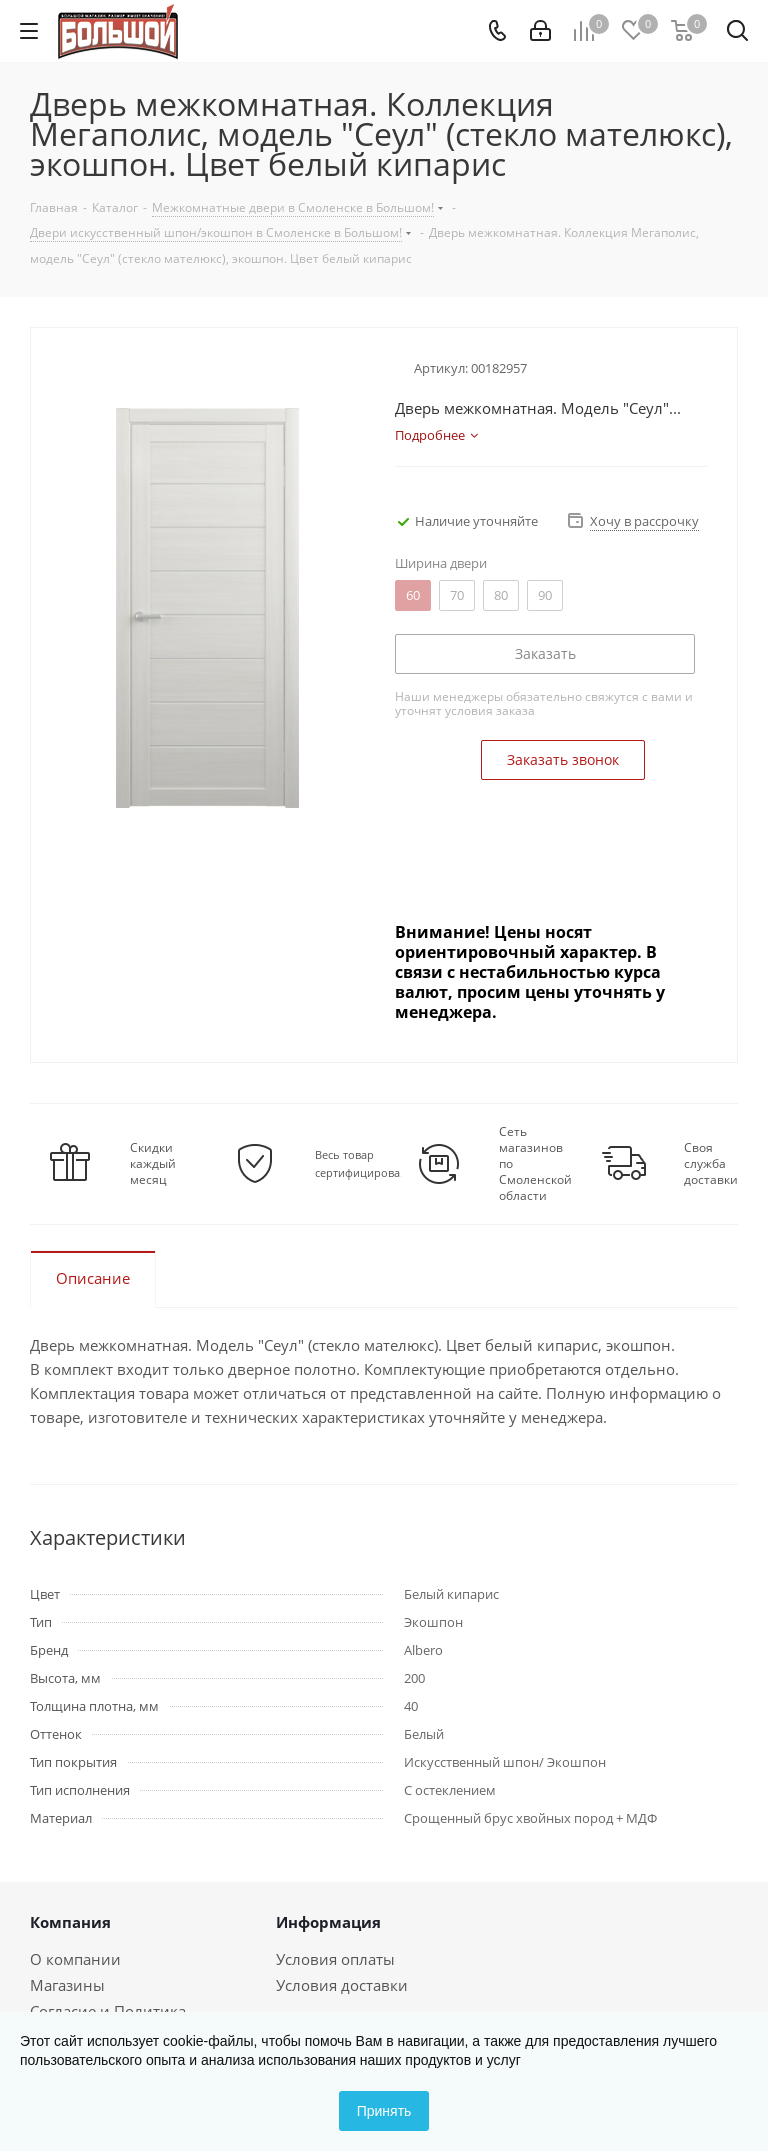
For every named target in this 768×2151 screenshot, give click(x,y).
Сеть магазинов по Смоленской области (535, 1164)
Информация (328, 1922)
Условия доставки (342, 1985)
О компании (75, 1959)
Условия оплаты (335, 1959)
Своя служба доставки (711, 1164)
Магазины (67, 1985)
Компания (70, 1922)
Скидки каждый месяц (153, 1164)
